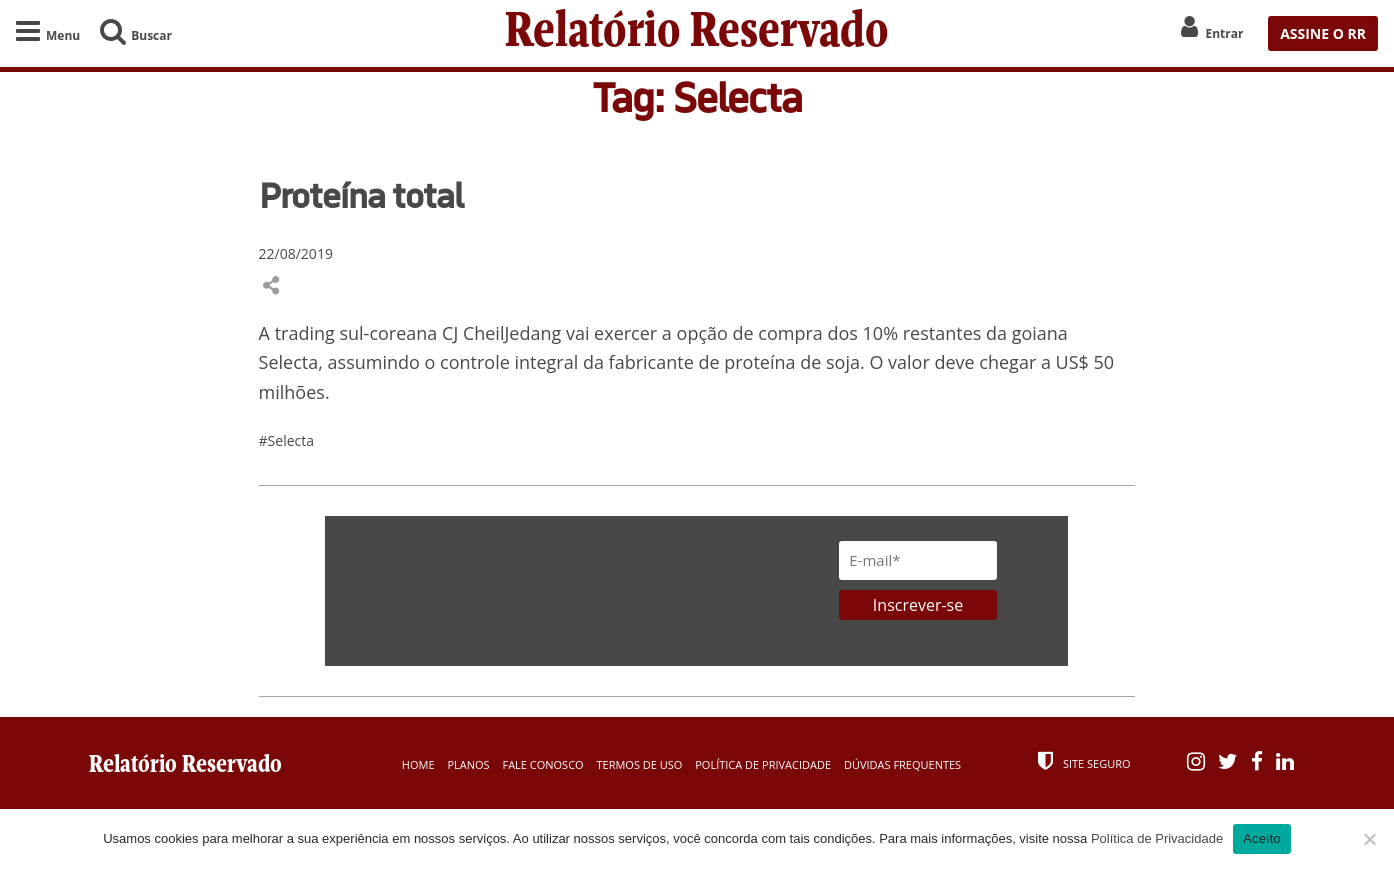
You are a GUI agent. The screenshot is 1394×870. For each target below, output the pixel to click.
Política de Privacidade (763, 764)
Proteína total (361, 195)
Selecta (289, 362)
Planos (468, 764)
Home (418, 764)
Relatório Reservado (697, 33)
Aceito (1262, 838)
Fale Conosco (542, 764)
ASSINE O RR (1323, 33)
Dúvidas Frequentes (902, 764)
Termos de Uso (640, 764)
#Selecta (286, 440)
